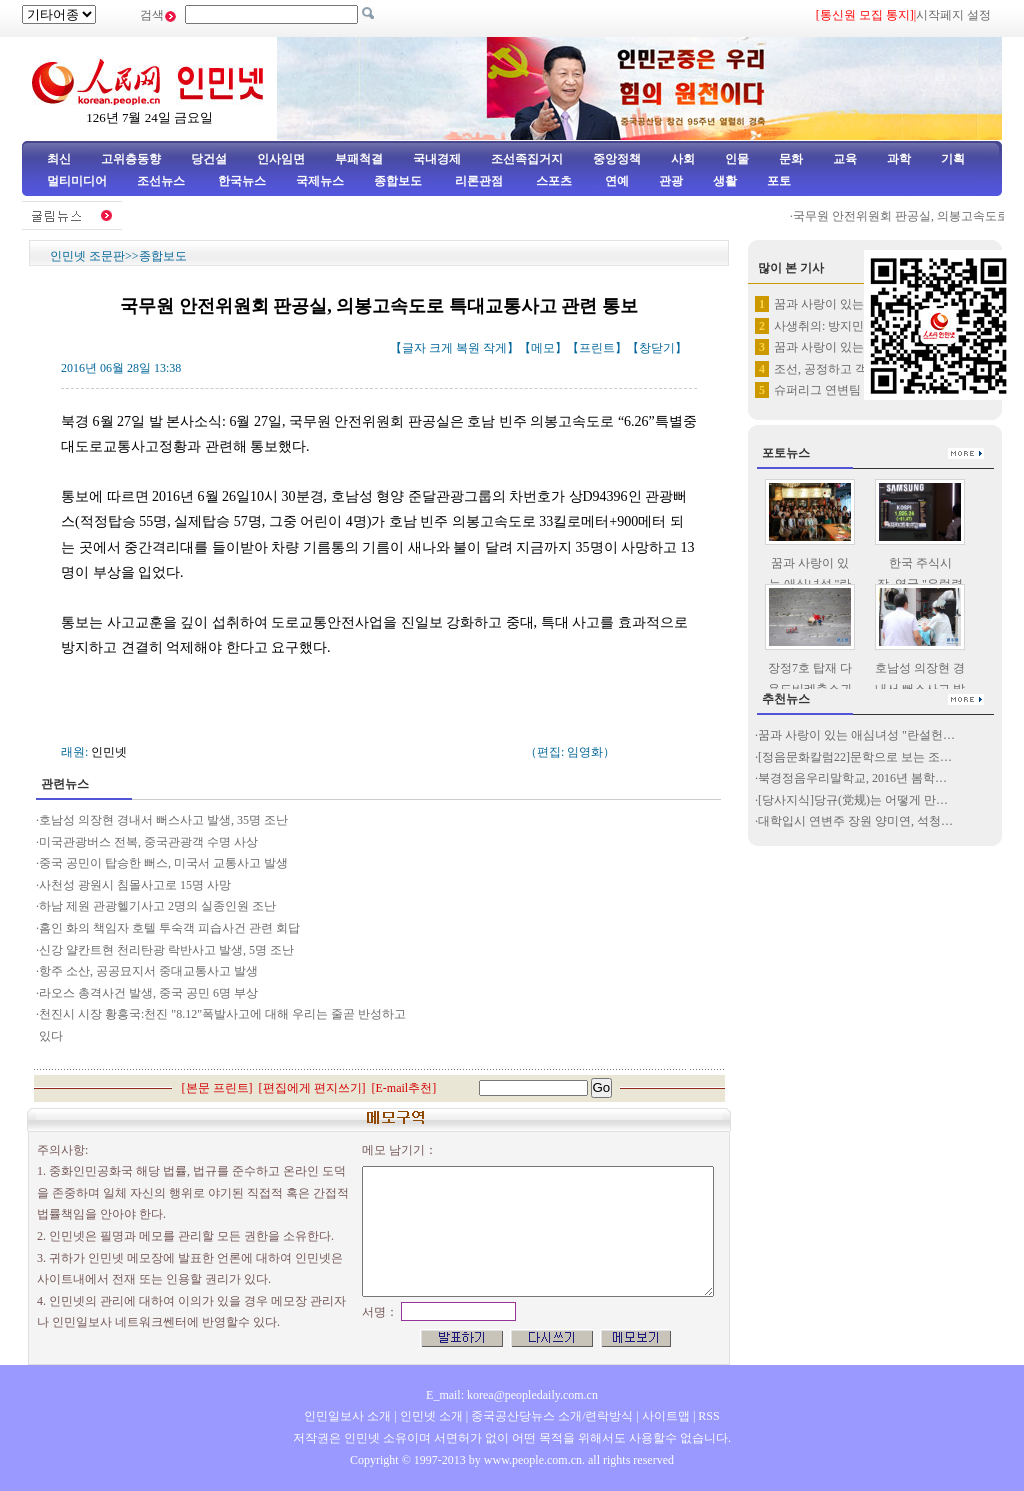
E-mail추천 (404, 1088)
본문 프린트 (217, 1088)
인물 (737, 159)
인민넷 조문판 (87, 256)
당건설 (209, 159)
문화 (791, 159)
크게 (441, 348)
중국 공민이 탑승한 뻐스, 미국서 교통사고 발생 (163, 863)
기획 (953, 159)
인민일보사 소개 (347, 1416)
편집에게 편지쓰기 (312, 1088)
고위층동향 (131, 159)
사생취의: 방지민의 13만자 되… (858, 326)
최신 (59, 159)
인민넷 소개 (430, 1416)
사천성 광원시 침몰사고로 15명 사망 (135, 885)
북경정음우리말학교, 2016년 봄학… (852, 778)
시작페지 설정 (953, 15)
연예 (615, 181)
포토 (779, 181)
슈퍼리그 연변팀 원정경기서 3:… (861, 390)
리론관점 (479, 181)
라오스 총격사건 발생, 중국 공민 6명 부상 (148, 993)
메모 (543, 348)
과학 (899, 159)
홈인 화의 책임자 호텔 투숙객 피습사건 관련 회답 (169, 928)
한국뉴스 (242, 181)
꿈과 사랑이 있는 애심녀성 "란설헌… (856, 735)
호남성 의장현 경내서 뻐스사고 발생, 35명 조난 (163, 820)
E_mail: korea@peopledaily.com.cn (512, 1395)
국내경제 (437, 159)
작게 (495, 348)
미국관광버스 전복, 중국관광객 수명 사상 (148, 842)
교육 (845, 159)
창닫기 (657, 348)
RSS (708, 1416)
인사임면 (281, 159)
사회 (683, 159)
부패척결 (359, 159)
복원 (468, 348)
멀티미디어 (77, 181)
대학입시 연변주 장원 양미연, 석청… (855, 821)
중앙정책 (617, 159)
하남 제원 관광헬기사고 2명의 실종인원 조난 (157, 906)
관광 (671, 181)
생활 (725, 181)
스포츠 (552, 181)
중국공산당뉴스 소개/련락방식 (552, 1416)
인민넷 (109, 752)
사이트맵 (666, 1416)
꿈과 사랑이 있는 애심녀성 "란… (860, 304)
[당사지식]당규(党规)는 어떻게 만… (853, 800)
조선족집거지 (527, 159)
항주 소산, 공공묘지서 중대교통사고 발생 (150, 971)
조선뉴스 (162, 181)
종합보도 (398, 181)
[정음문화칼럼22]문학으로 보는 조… (855, 757)
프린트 (597, 348)
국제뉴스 (320, 181)
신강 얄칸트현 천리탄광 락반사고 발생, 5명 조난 (166, 950)
